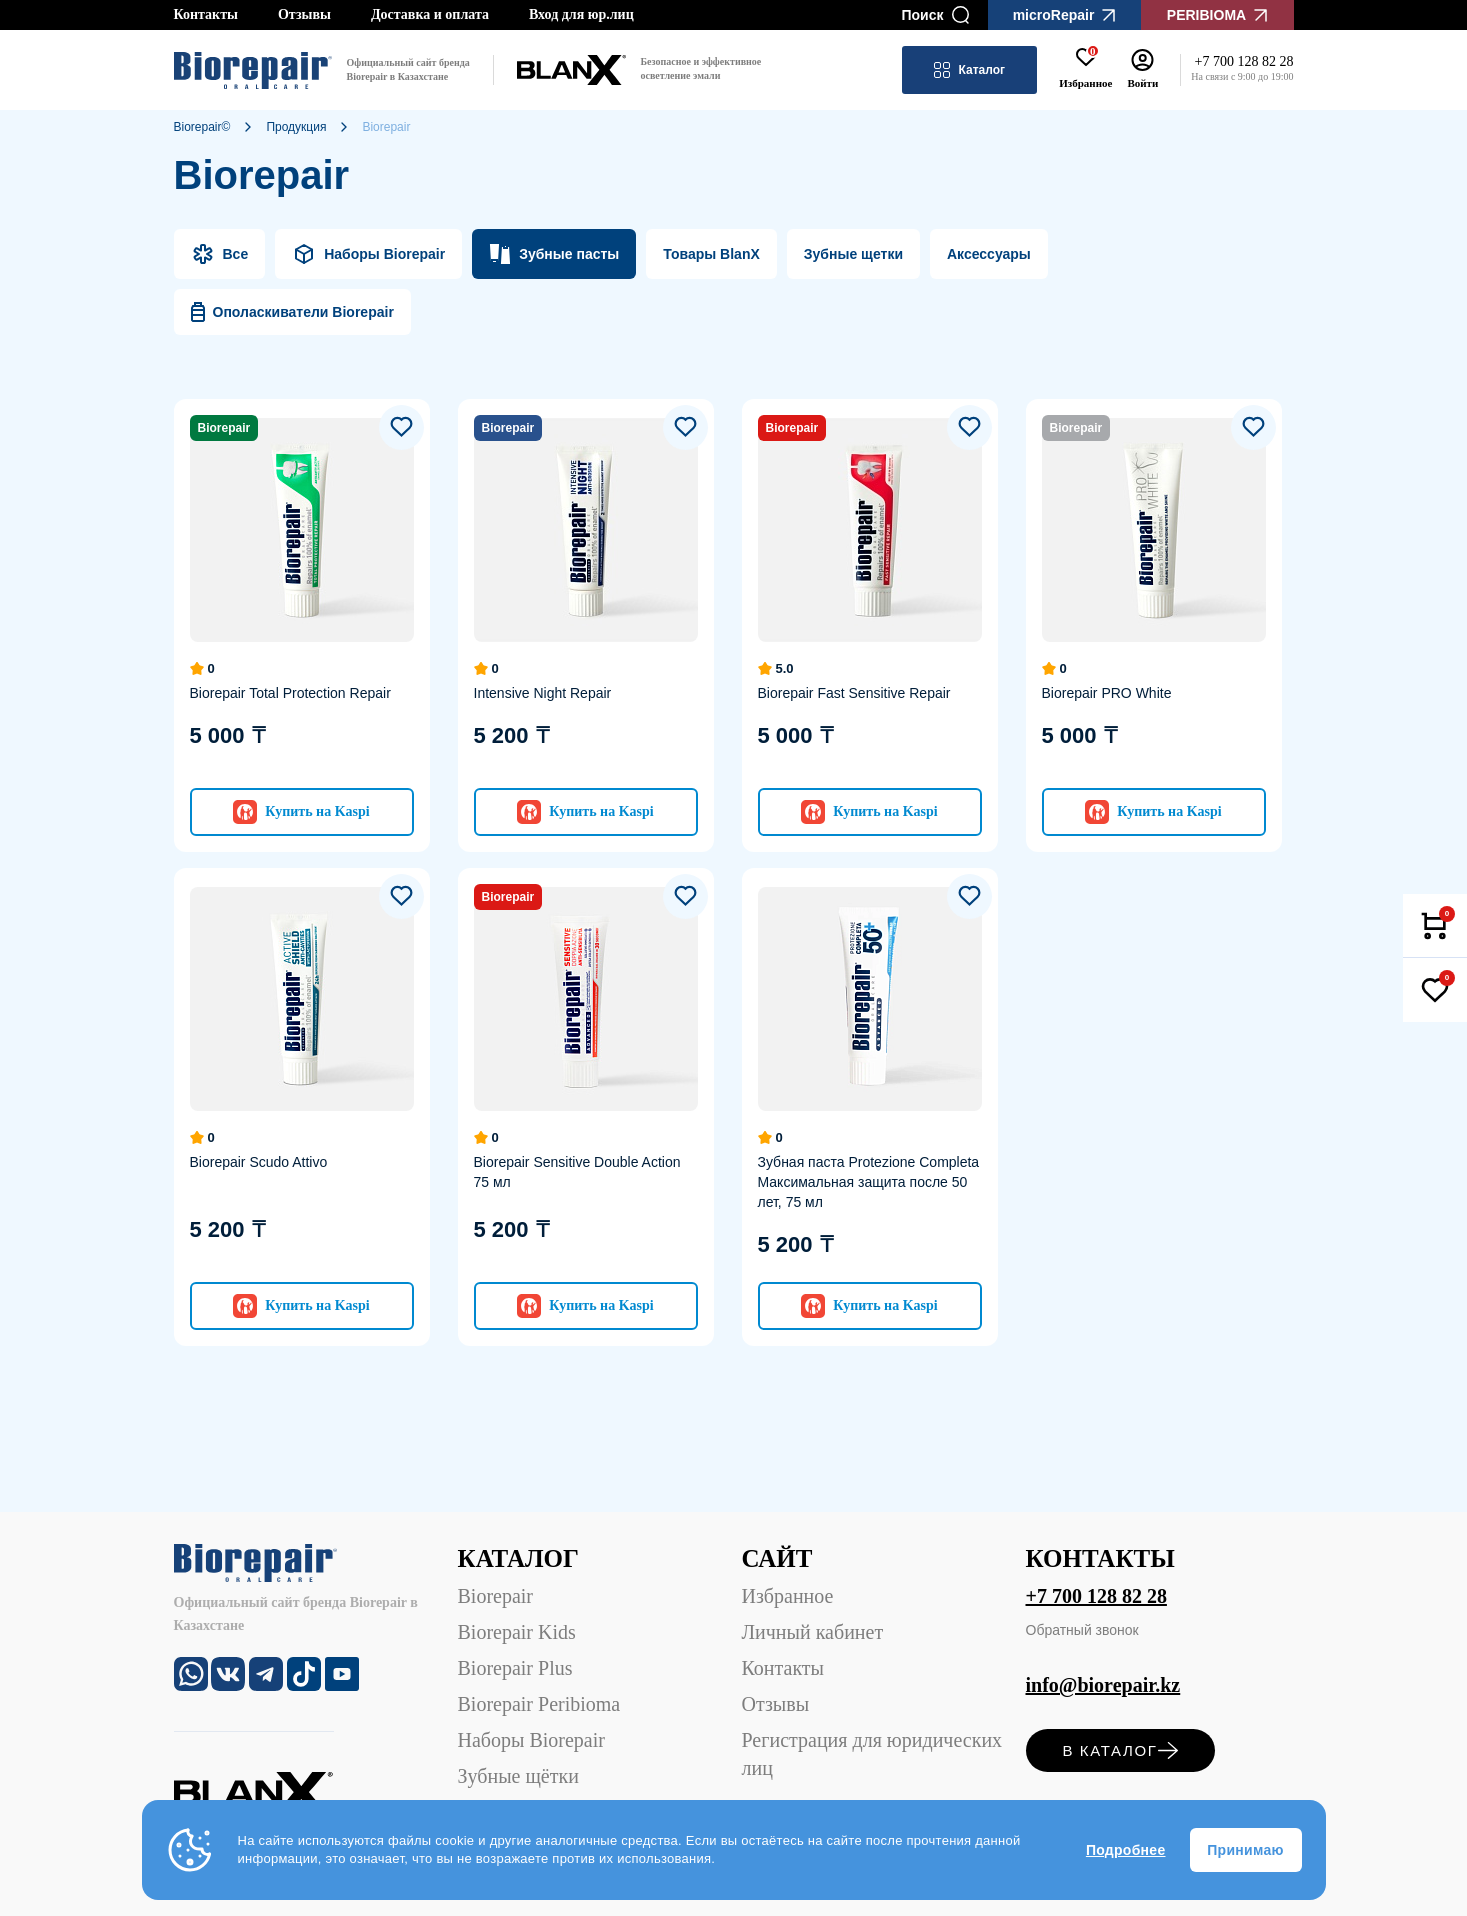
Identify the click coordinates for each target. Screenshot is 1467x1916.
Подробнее (1126, 1850)
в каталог (1119, 1750)
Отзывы (304, 14)
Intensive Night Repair (543, 693)
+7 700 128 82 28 (1096, 1596)
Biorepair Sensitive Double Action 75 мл (577, 1172)
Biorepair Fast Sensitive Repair (854, 693)
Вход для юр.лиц (581, 14)
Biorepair (496, 1596)
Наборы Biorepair (531, 1740)
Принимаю (1245, 1850)
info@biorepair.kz (1103, 1685)
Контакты (206, 14)
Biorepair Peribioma (539, 1704)
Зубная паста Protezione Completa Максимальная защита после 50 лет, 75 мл (869, 1182)
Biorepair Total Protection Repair (290, 693)
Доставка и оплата (430, 14)
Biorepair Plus (515, 1668)
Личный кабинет (813, 1632)
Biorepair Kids (517, 1632)
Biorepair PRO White (1107, 693)
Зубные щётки (518, 1776)
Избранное (788, 1596)
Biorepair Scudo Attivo (259, 1162)
